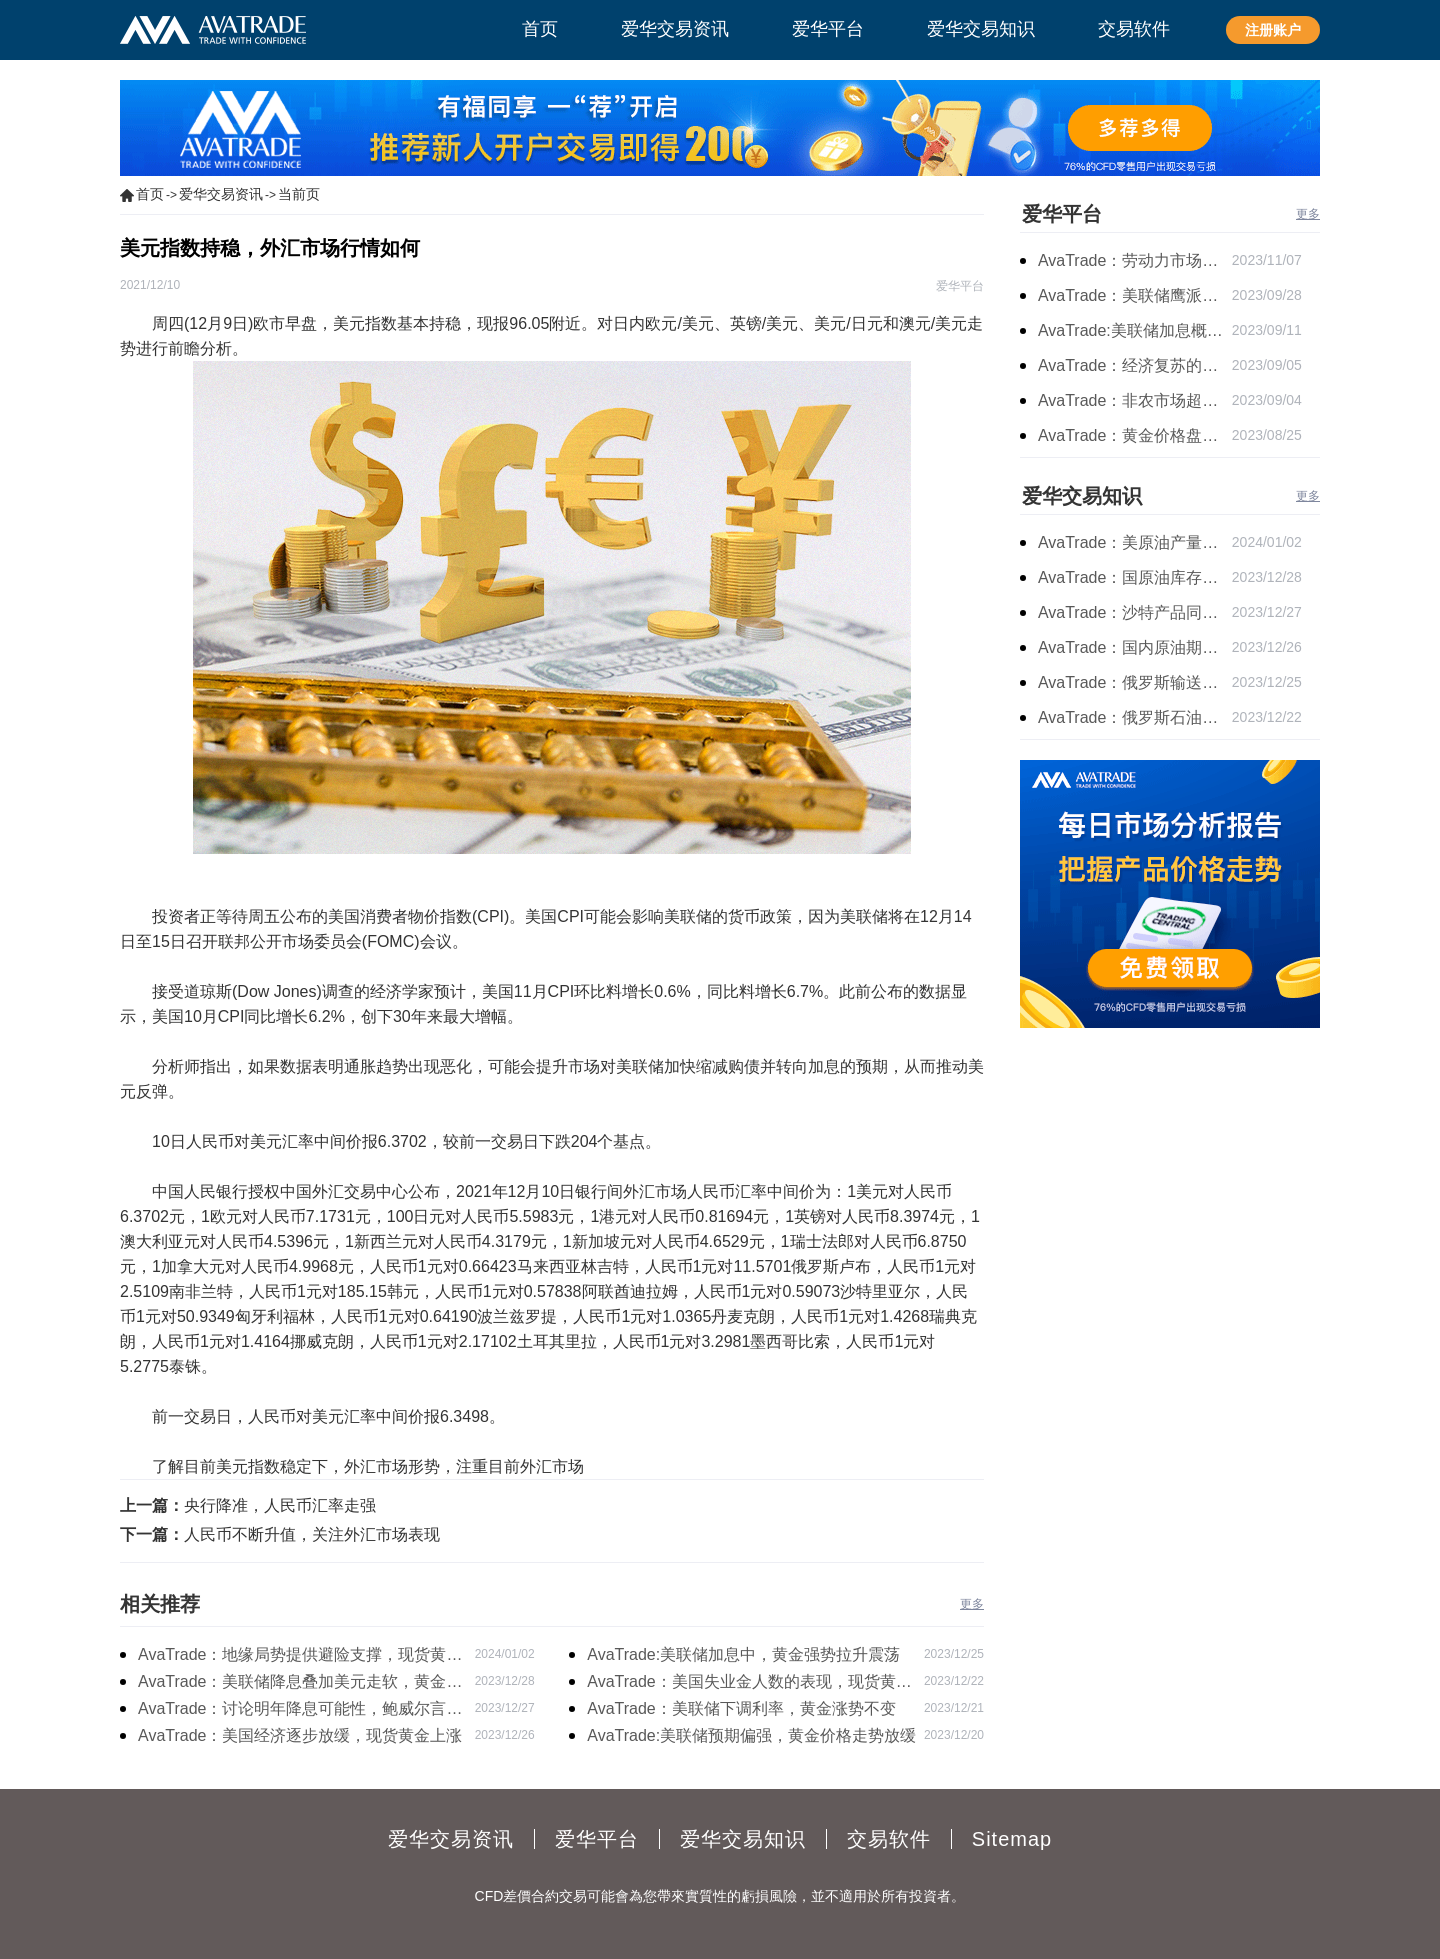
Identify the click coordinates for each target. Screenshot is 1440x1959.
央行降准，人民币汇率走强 (280, 1505)
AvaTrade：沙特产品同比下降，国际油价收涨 (1135, 612)
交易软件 (889, 1839)
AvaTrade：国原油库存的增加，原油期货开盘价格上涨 (1135, 577)
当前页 (299, 194)
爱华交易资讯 (221, 194)
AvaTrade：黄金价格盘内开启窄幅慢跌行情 (1135, 435)
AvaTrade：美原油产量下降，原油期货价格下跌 (1135, 542)
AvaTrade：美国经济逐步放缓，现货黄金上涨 (300, 1735)
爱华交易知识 (1082, 496)
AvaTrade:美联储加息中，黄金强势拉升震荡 (743, 1654)
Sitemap (1012, 1839)
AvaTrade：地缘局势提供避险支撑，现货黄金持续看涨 (300, 1657)
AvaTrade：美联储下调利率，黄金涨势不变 (741, 1708)
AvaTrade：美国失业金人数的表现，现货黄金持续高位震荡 (749, 1684)
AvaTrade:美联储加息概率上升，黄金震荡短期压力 (1135, 330)
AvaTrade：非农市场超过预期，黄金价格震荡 (1135, 400)
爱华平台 (1062, 214)
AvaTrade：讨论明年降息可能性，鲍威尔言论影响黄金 (300, 1711)
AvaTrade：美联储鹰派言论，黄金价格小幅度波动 (1135, 295)
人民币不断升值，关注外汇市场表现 (312, 1534)
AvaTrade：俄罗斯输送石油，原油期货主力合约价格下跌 (1135, 682)
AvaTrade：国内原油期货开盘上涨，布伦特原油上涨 (1135, 647)
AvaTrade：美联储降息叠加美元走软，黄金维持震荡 (300, 1684)
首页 (150, 194)
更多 (972, 1604)
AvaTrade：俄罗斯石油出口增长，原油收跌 (1135, 717)
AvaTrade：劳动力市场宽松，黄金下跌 (1135, 260)
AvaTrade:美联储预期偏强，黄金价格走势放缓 (751, 1735)
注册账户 (1273, 30)
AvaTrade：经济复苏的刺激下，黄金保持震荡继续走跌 (1135, 365)
